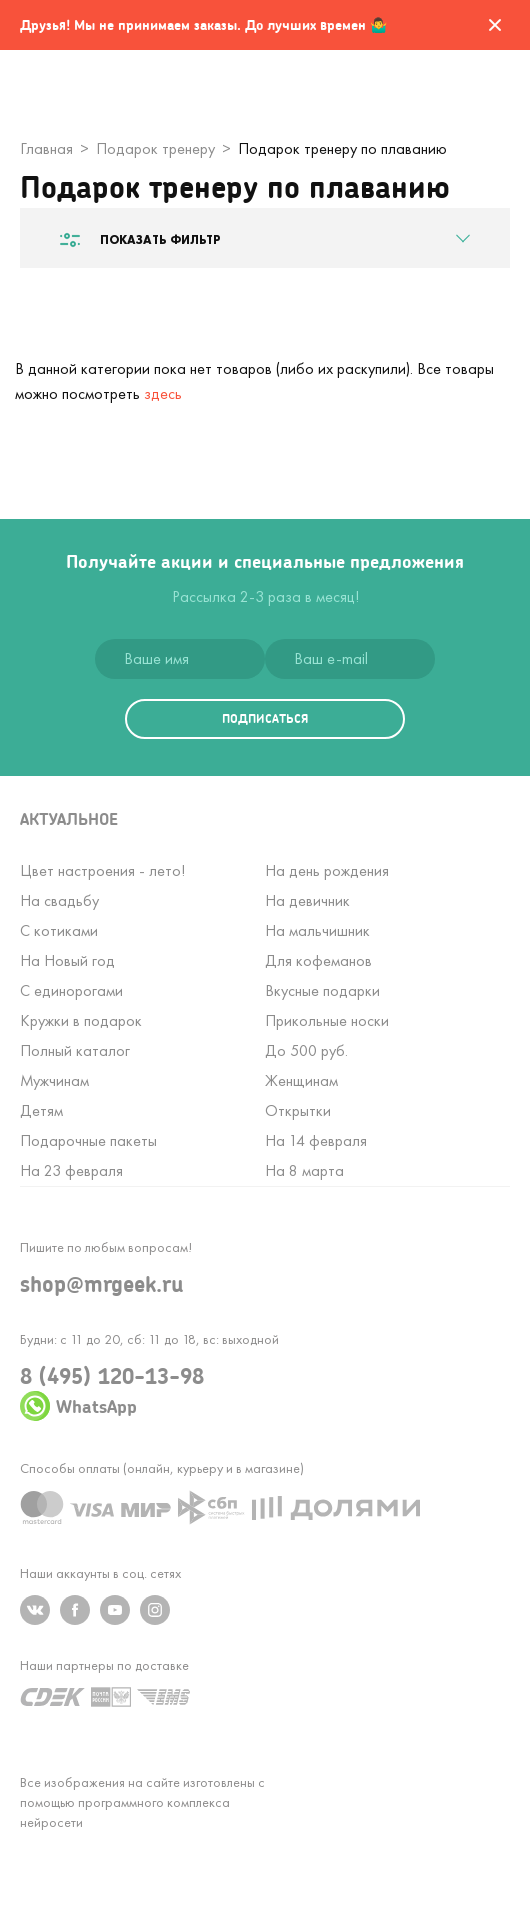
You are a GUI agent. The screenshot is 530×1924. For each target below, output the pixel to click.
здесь (163, 393)
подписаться (265, 718)
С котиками (59, 930)
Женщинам (301, 1080)
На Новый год (67, 960)
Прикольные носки (327, 1020)
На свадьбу (59, 900)
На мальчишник (317, 930)
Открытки (298, 1110)
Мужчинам (54, 1080)
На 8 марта (304, 1170)
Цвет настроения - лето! (102, 870)
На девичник (307, 900)
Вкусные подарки (322, 990)
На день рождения (327, 870)
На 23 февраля (71, 1170)
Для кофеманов (318, 960)
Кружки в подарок (81, 1020)
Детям (41, 1110)
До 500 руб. (306, 1050)
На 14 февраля (316, 1140)
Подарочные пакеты (88, 1140)
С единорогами (71, 990)
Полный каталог (75, 1050)
